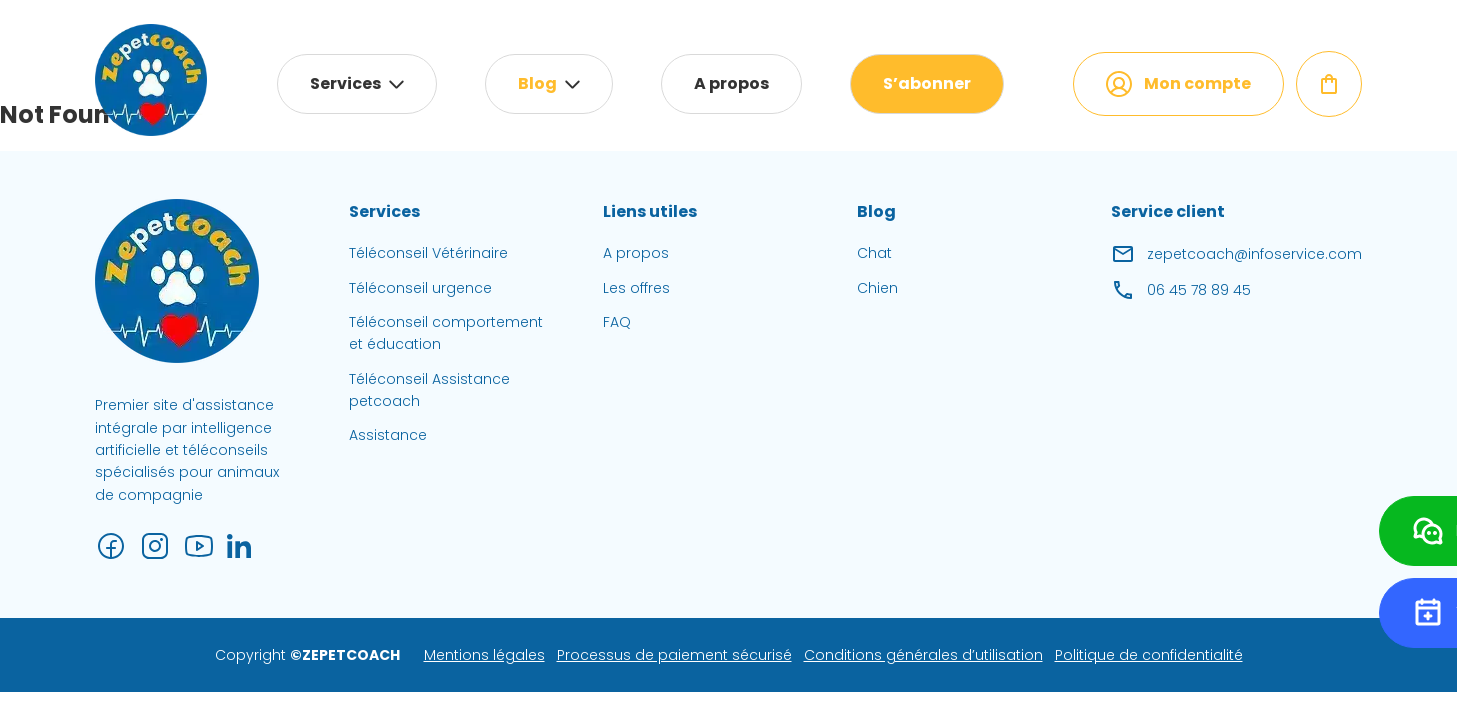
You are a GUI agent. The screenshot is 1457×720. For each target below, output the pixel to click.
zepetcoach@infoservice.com (1236, 254)
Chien (877, 288)
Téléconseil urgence (420, 288)
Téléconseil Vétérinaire (428, 253)
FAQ (617, 322)
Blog (537, 83)
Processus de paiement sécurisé (674, 655)
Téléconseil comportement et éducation (446, 333)
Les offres (636, 288)
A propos (731, 83)
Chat (874, 253)
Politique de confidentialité (1149, 655)
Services (345, 83)
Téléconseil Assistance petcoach (429, 390)
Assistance (388, 435)
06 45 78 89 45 (1181, 290)
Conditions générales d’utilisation (923, 655)
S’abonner (927, 83)
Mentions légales (484, 655)
